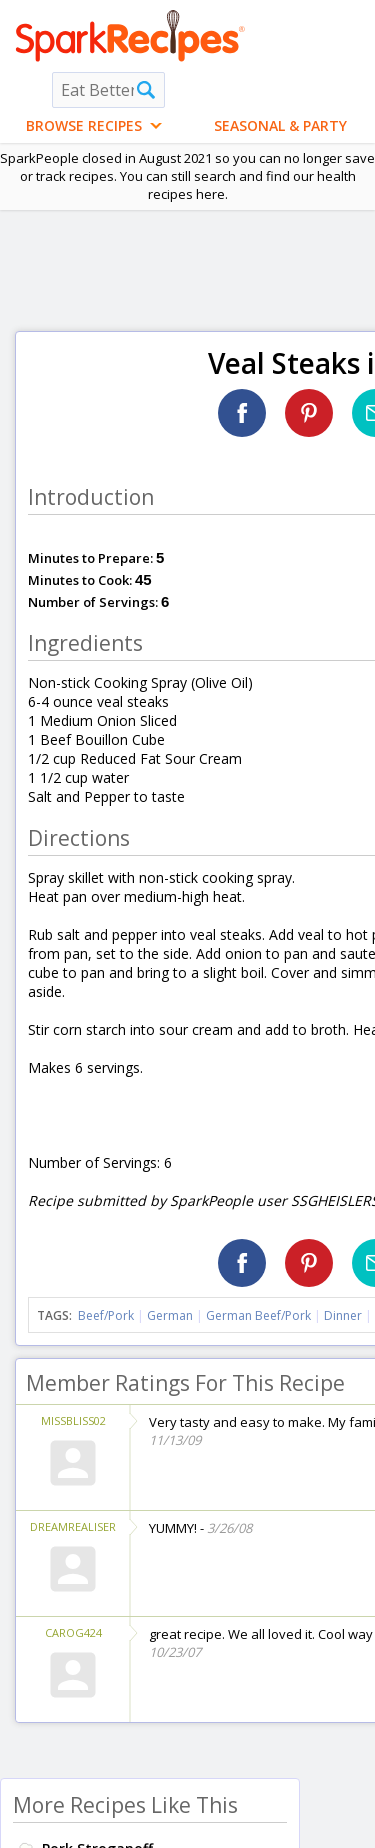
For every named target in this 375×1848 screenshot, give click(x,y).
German (170, 1315)
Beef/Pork (106, 1315)
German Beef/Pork (258, 1315)
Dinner (343, 1315)
